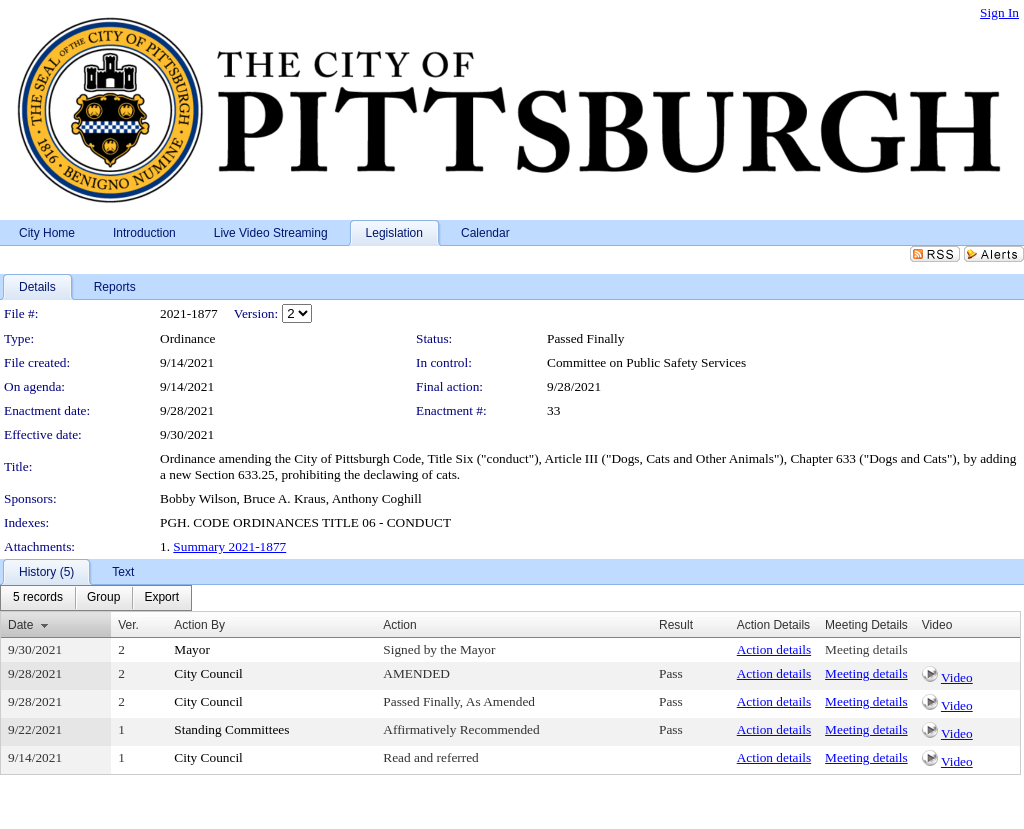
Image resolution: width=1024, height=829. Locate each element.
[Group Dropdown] (103, 598)
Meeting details (866, 649)
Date (20, 625)
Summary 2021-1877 (229, 546)
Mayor (192, 649)
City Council (208, 673)
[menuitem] (38, 598)
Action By (199, 625)
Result (676, 625)
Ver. (128, 625)
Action (399, 625)
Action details (774, 649)
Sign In (999, 12)
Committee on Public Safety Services (646, 362)
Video (957, 677)
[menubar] (96, 598)
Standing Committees (231, 729)
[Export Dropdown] (161, 598)
